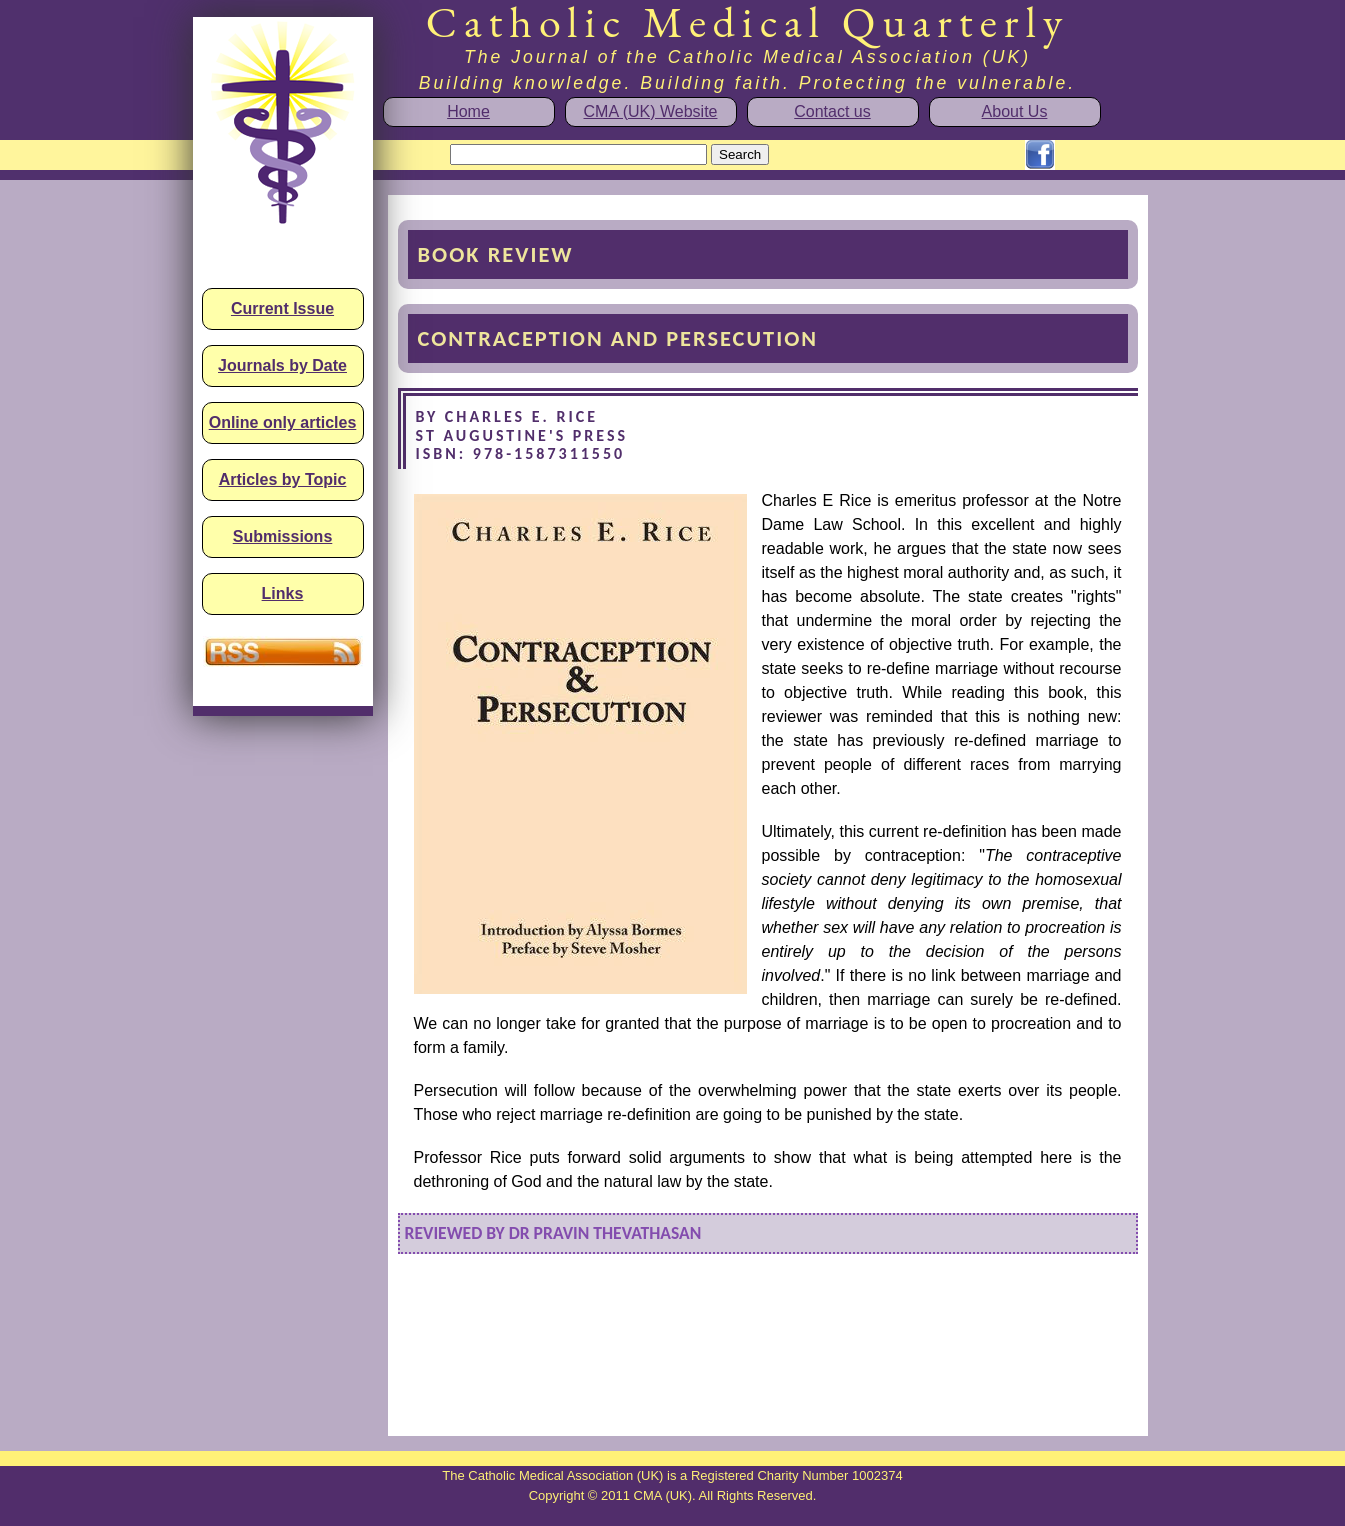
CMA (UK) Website (651, 111)
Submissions (283, 536)
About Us (1015, 111)
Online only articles (283, 422)
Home (468, 111)
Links (283, 593)
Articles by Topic (283, 479)
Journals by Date (282, 365)
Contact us (832, 111)
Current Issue (282, 308)
